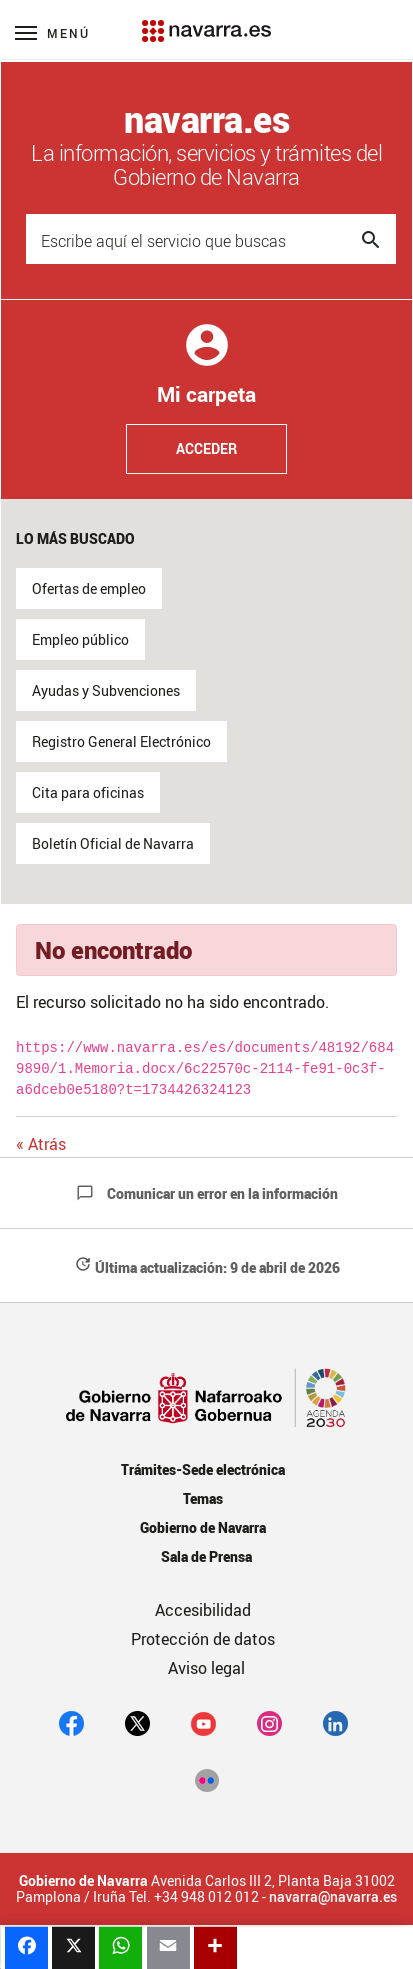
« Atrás (41, 1144)
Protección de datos (203, 1639)
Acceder (206, 448)
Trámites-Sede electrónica (202, 1469)
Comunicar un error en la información (207, 1193)
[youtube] (203, 1723)
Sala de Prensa (206, 1556)
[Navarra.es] (206, 21)
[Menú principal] (52, 32)
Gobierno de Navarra (202, 1527)
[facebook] (71, 1723)
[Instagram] (269, 1723)
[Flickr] (206, 1779)
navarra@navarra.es (333, 1897)
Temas (203, 1498)
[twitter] (137, 1723)
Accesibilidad (203, 1610)
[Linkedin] (335, 1723)
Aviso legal (206, 1668)
